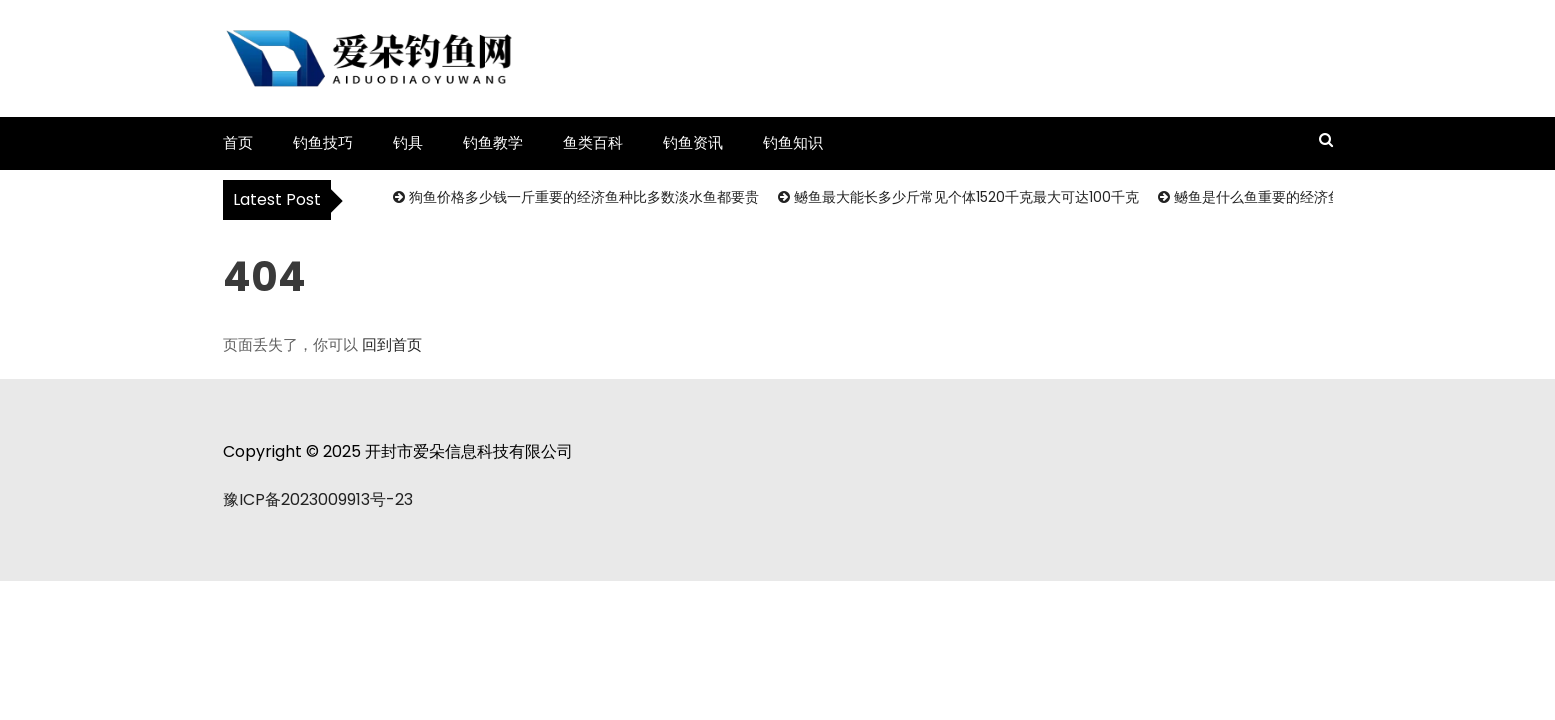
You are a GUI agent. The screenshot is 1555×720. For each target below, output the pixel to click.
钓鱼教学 (493, 142)
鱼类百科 (593, 142)
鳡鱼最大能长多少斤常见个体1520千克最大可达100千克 (966, 197)
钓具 (408, 142)
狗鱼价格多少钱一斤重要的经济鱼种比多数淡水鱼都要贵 (584, 197)
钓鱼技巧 (323, 142)
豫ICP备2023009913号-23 (318, 499)
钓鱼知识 (793, 142)
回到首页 (392, 344)
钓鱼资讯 (693, 142)
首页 (238, 142)
